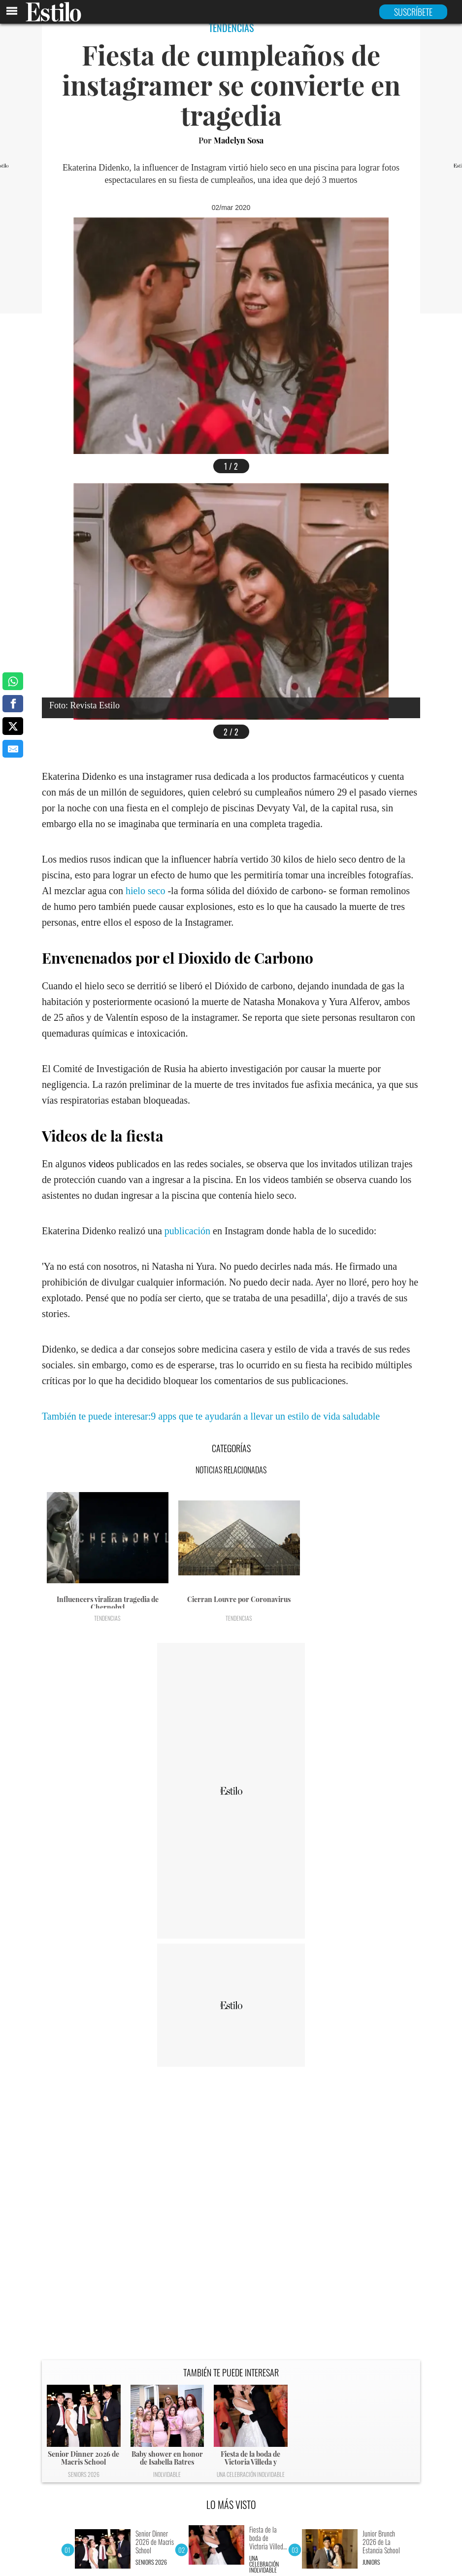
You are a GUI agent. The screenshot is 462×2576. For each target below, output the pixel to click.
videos (101, 1163)
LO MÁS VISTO (231, 2504)
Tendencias (107, 1618)
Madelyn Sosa (239, 140)
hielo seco (145, 890)
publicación (187, 1230)
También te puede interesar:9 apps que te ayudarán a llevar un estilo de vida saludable (211, 1416)
